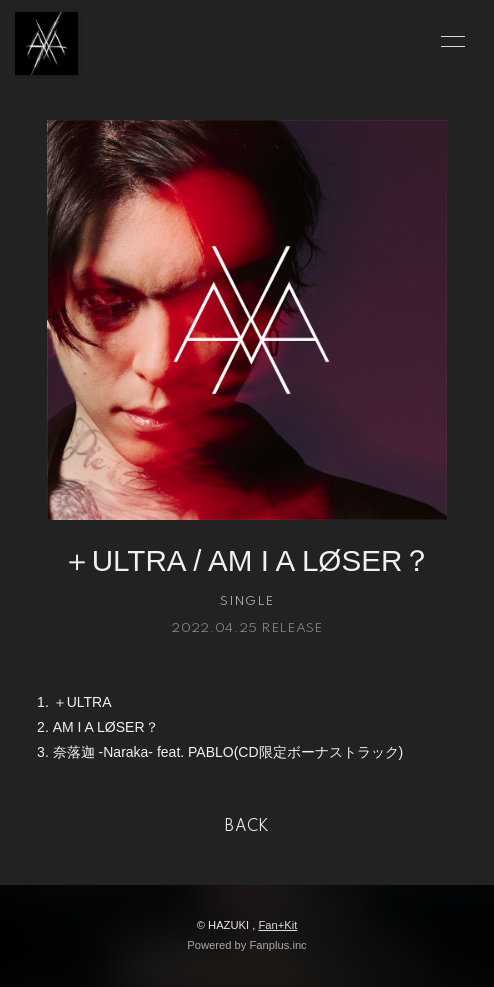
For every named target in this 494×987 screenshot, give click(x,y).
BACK (247, 827)
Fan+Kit (277, 925)
